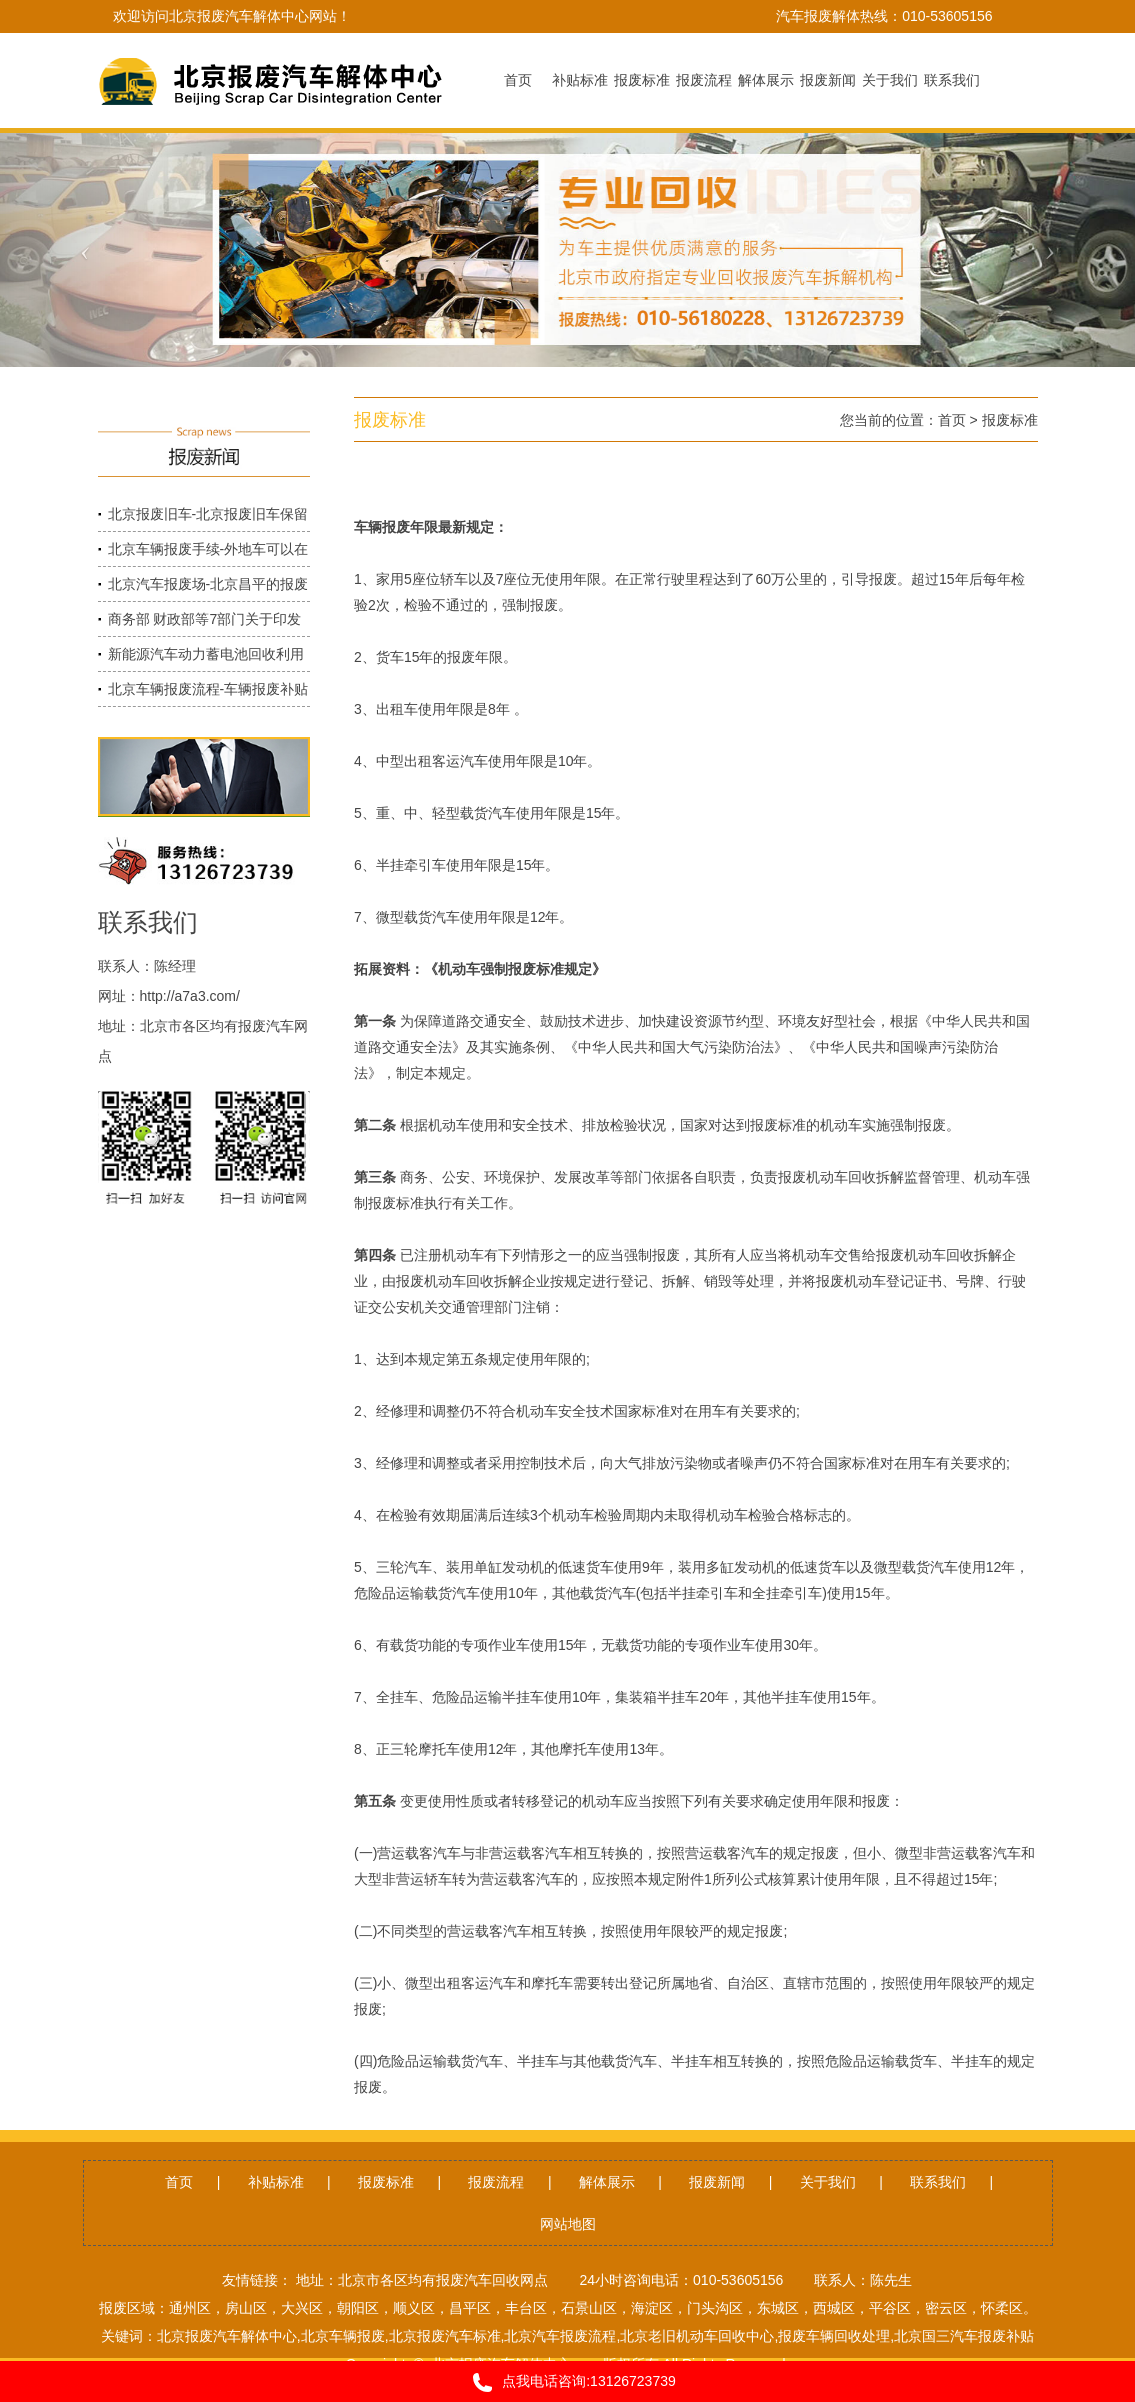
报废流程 (496, 2182)
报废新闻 (717, 2182)
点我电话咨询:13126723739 (567, 2382)
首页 (952, 420)
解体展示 (607, 2182)
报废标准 (1010, 420)
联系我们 (938, 2182)
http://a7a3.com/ (190, 996)
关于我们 (828, 2182)
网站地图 (568, 2224)
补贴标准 (276, 2182)
